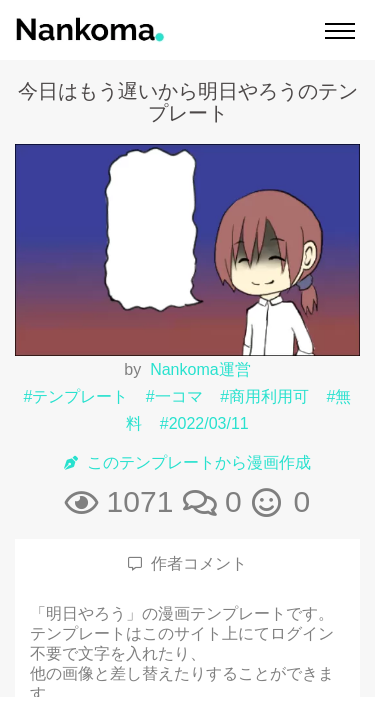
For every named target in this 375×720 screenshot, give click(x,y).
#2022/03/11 (204, 423)
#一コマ (174, 396)
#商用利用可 (264, 396)
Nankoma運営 (200, 369)
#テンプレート (76, 396)
